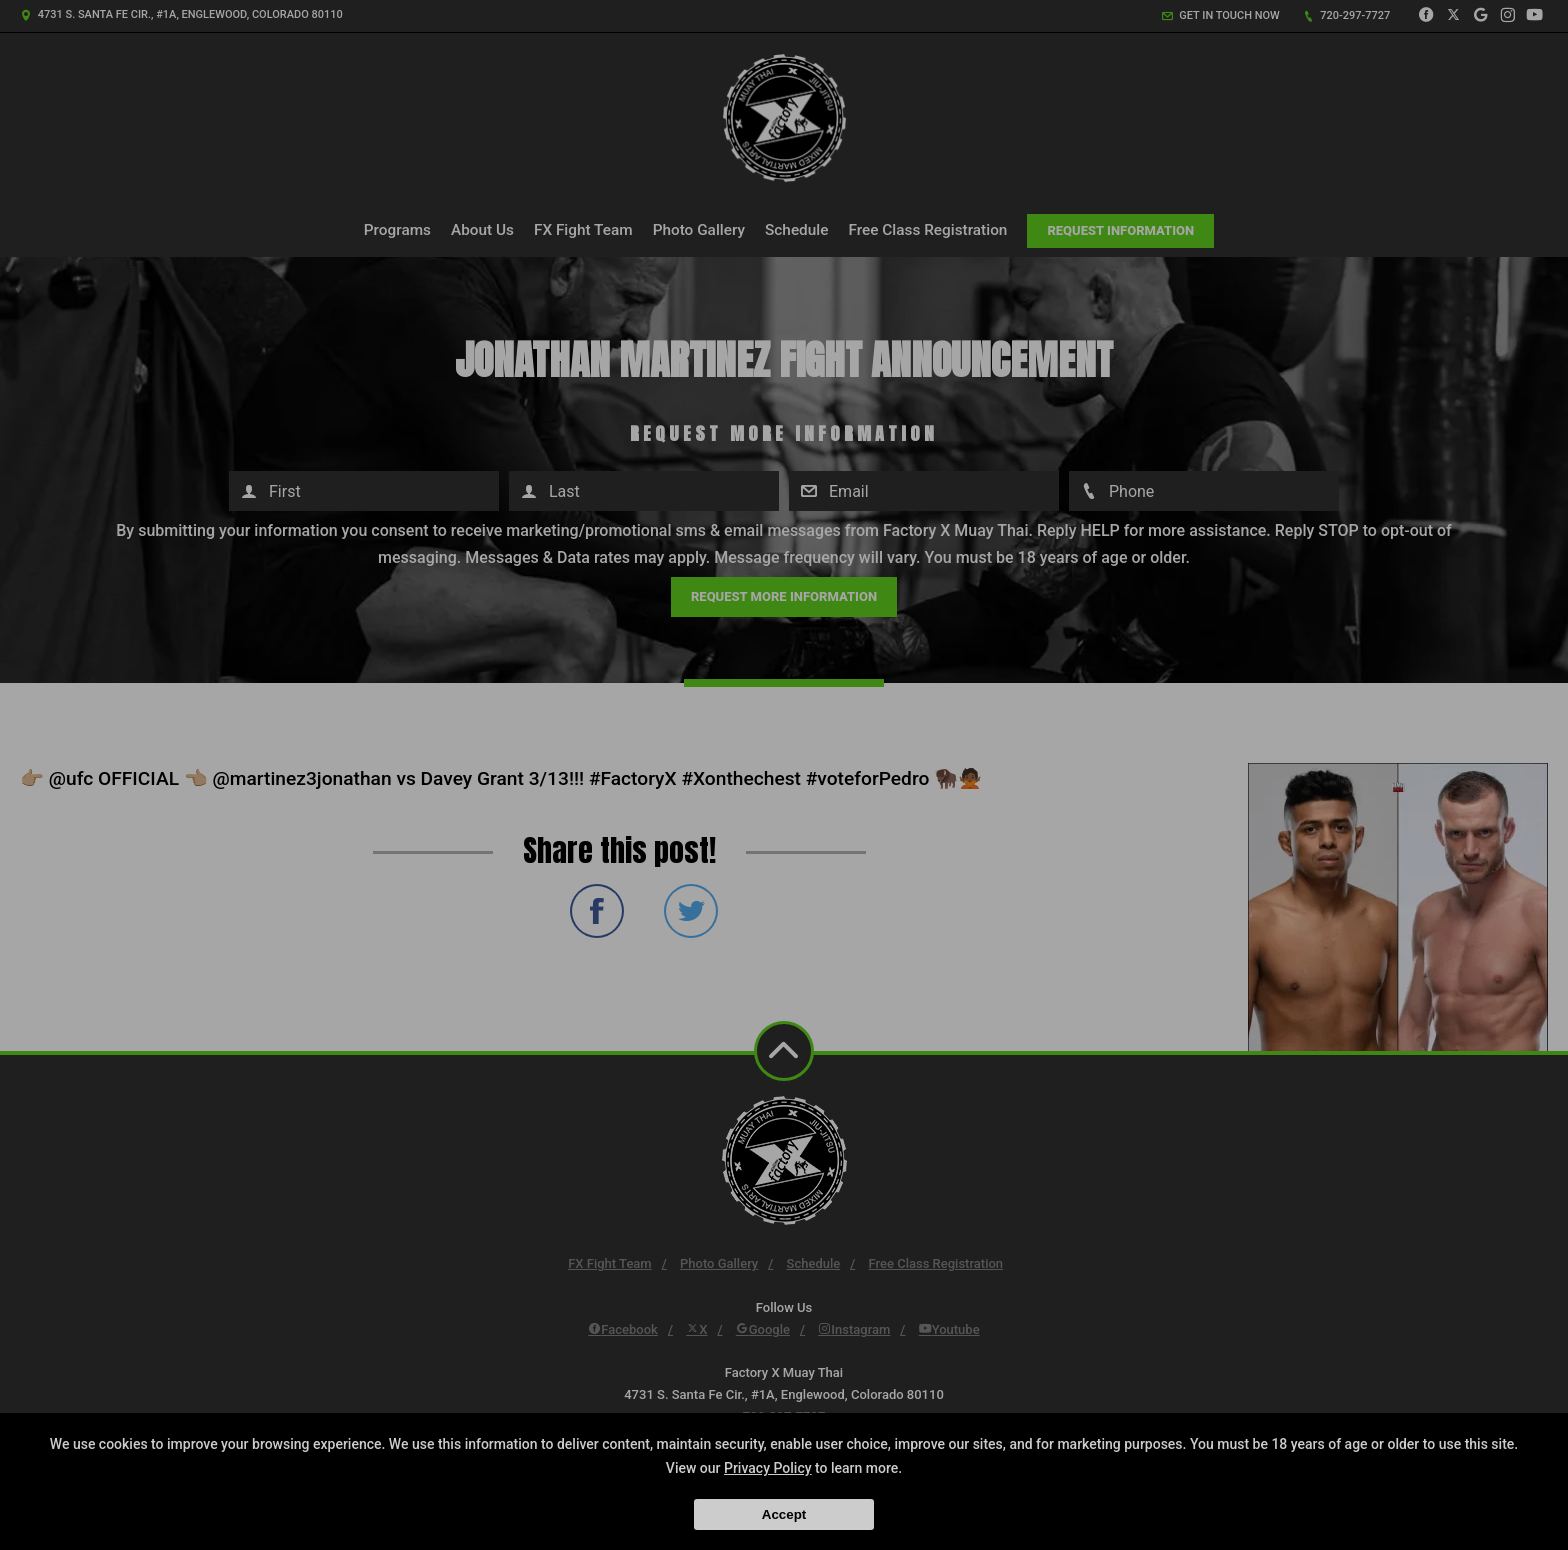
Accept (784, 1514)
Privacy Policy (768, 1468)
